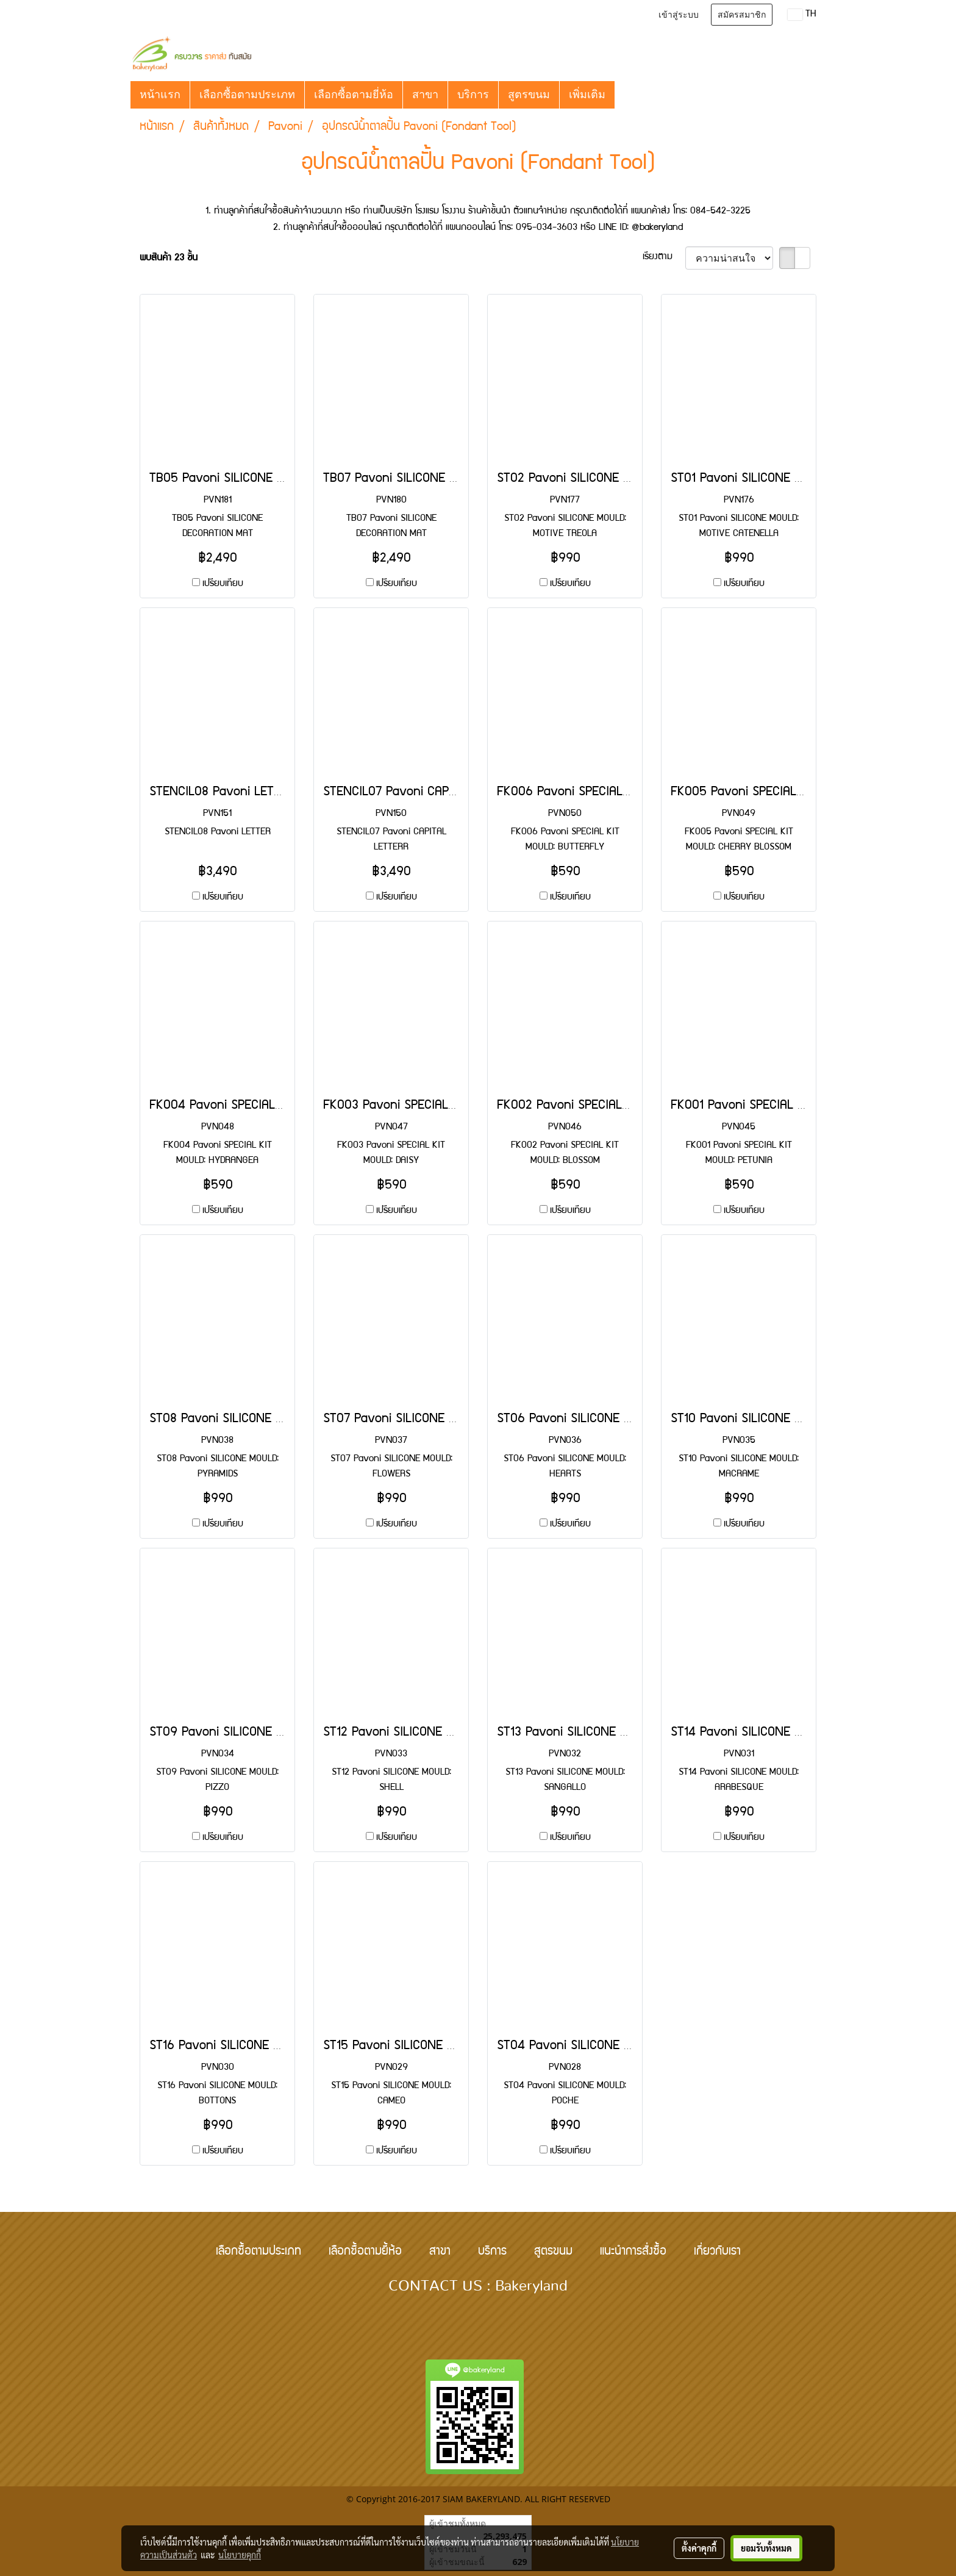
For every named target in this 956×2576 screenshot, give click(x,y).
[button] (625, 94)
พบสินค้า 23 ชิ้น (169, 258)
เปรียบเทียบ (222, 584)
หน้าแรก (160, 94)
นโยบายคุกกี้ (239, 2554)
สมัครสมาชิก (742, 15)
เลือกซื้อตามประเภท (247, 94)
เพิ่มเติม (587, 94)
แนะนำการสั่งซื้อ (633, 2252)
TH (802, 14)
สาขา (425, 94)
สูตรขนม (529, 94)
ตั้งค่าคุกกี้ (699, 2547)
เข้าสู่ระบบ (678, 15)
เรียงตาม (664, 257)
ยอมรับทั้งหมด (766, 2547)
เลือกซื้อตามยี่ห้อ (353, 94)
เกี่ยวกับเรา (717, 2252)
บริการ (473, 94)
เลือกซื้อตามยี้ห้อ (365, 2252)
